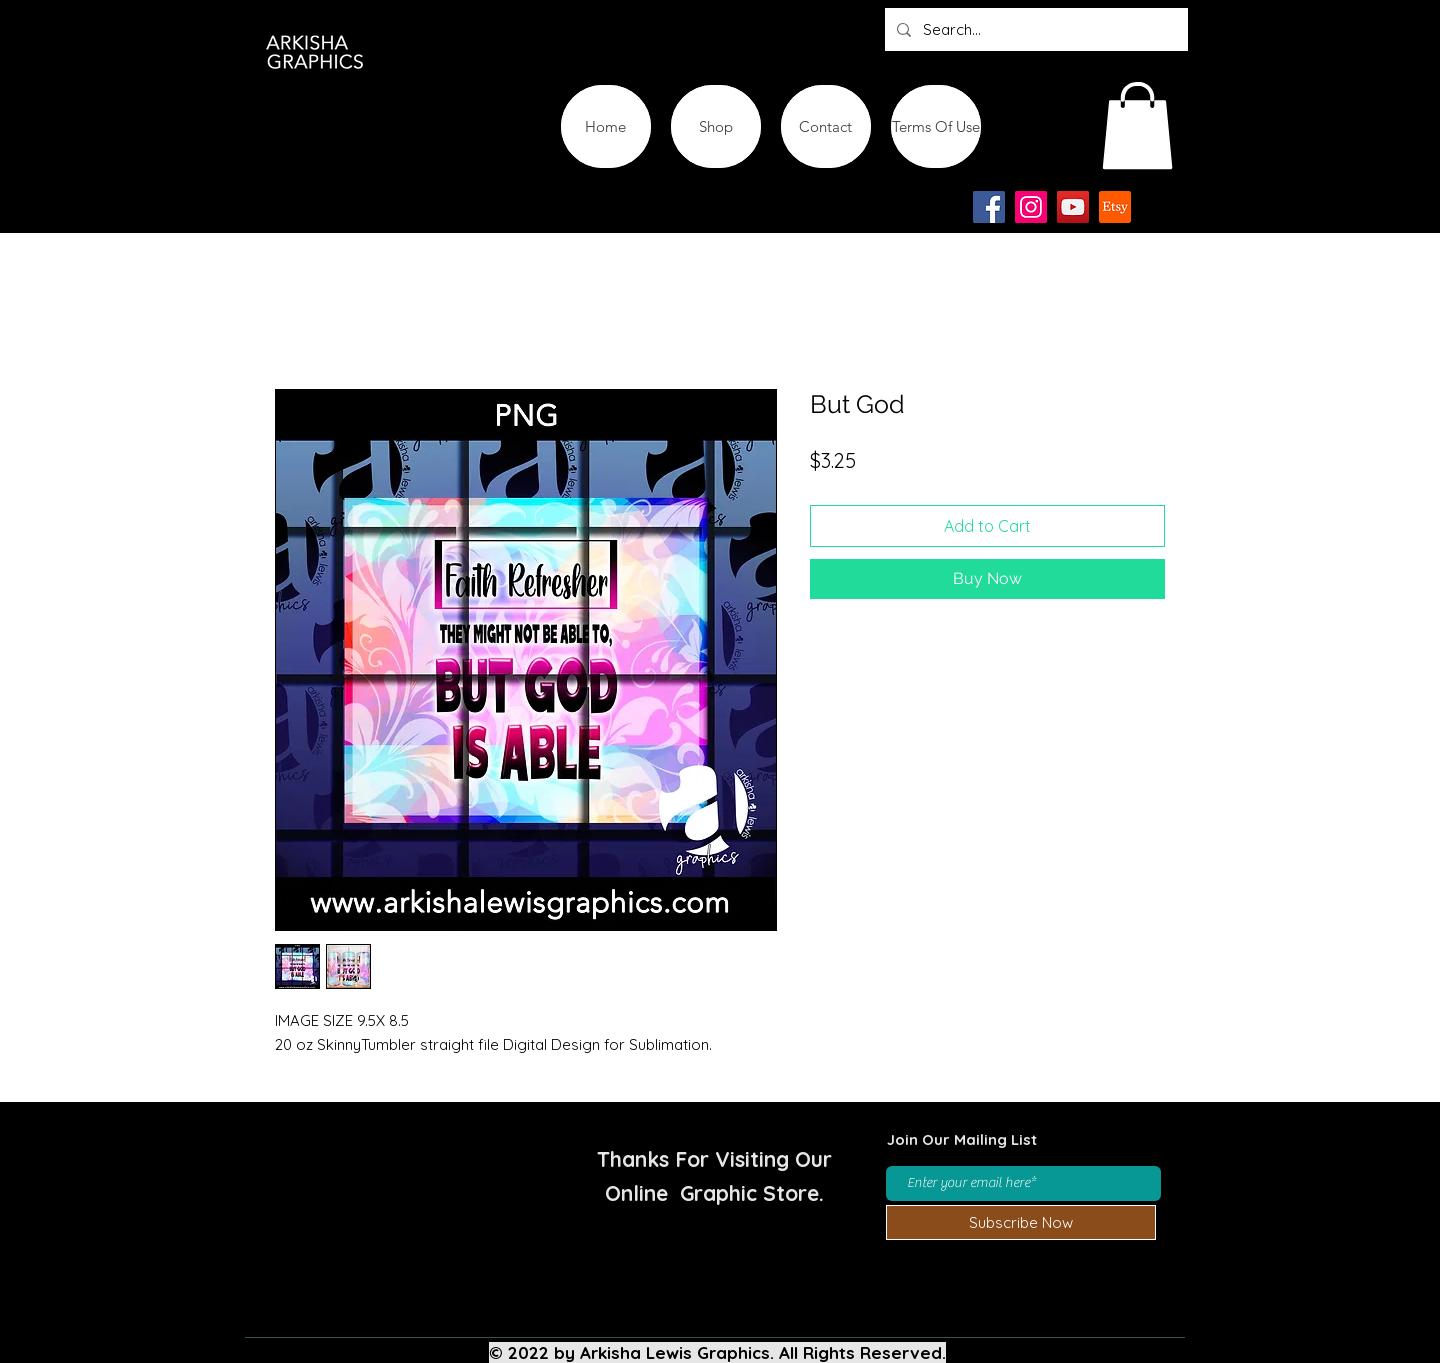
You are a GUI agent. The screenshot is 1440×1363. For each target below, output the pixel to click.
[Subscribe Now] (1021, 1222)
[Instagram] (1031, 207)
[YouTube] (1073, 207)
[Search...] (1034, 29)
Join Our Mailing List (962, 1139)
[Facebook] (989, 207)
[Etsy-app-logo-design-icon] (1115, 207)
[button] (1137, 125)
